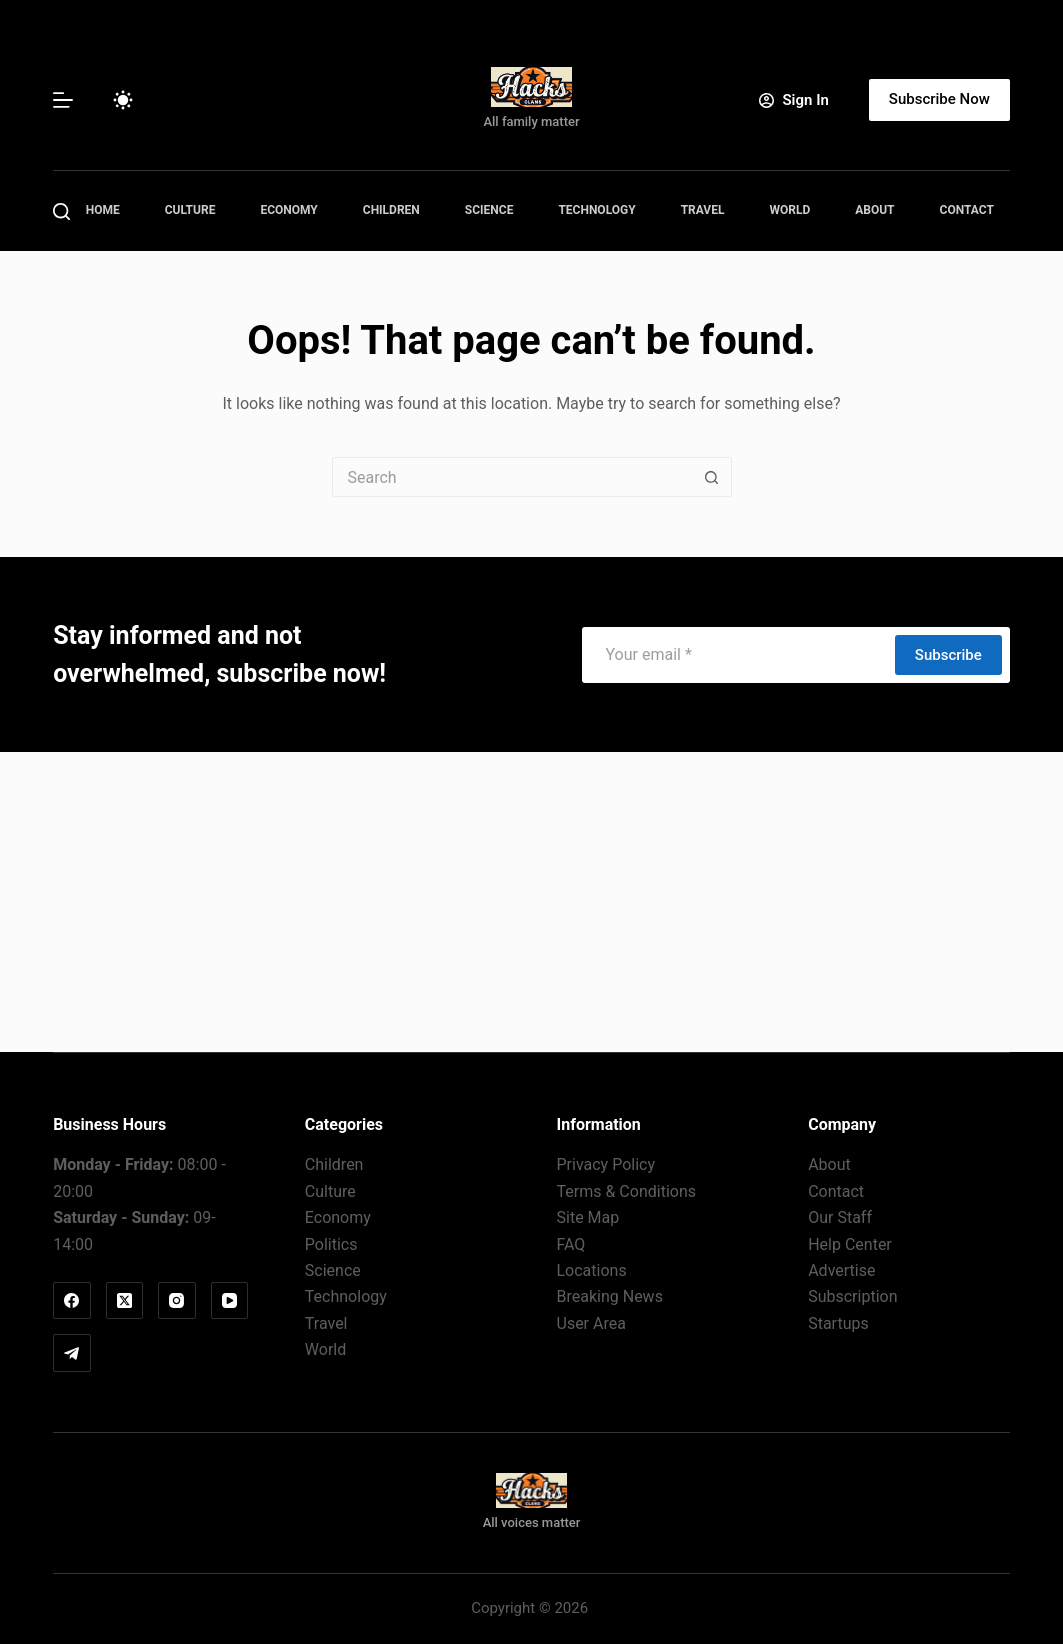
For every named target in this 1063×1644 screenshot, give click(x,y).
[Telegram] (72, 1353)
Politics (331, 1244)
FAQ (571, 1244)
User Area (591, 1323)
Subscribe (948, 655)
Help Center (850, 1244)
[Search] (61, 211)
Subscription (852, 1296)
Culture (190, 210)
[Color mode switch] (123, 100)
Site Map (588, 1217)
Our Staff (840, 1217)
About (874, 210)
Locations (592, 1270)
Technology (596, 210)
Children (391, 210)
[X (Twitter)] (125, 1301)
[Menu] (63, 100)
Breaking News (610, 1296)
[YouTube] (230, 1301)
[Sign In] (793, 100)
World (789, 210)
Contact (967, 210)
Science (489, 210)
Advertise (841, 1270)
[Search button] (712, 477)
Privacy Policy (606, 1164)
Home (103, 210)
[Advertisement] (531, 902)
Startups (838, 1323)
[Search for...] (512, 477)
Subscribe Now (939, 99)
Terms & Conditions (627, 1191)
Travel (703, 210)
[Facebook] (72, 1301)
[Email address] (737, 655)
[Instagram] (177, 1301)
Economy (288, 210)
